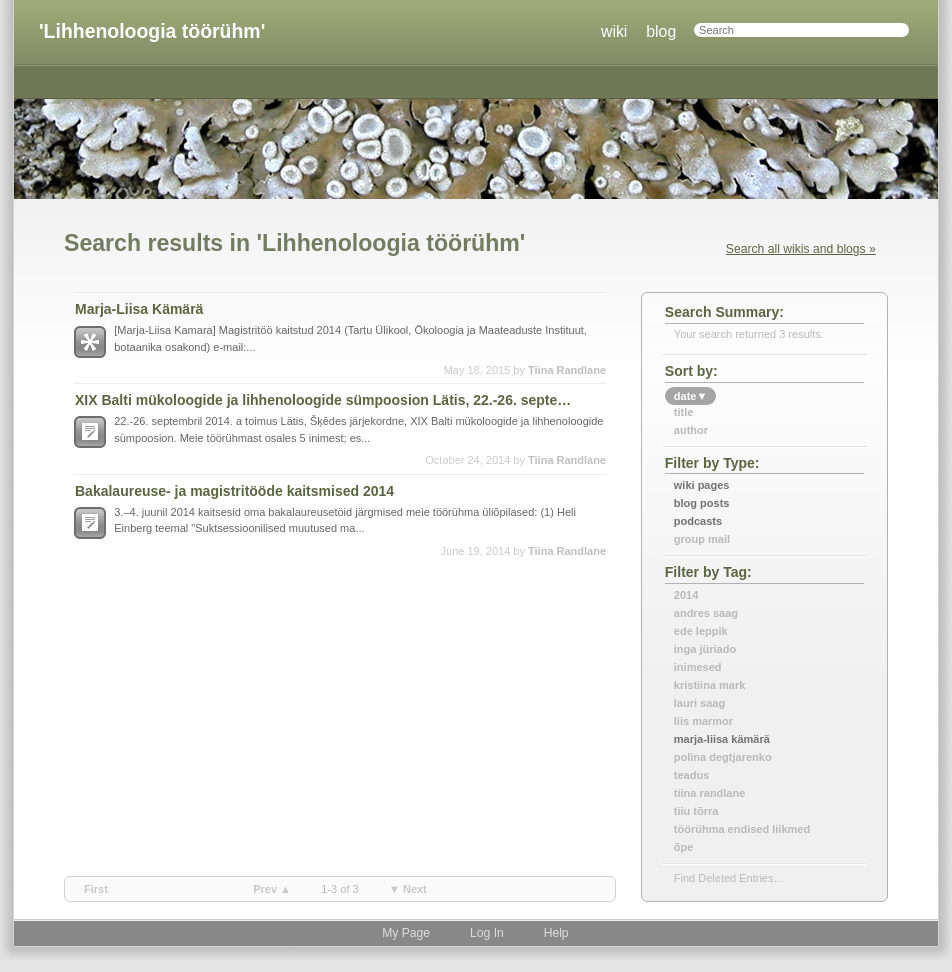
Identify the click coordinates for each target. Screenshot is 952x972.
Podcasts (698, 521)
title (684, 412)
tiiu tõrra (696, 811)
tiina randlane (710, 793)
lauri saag (699, 703)
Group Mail (702, 539)
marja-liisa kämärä (722, 739)
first (96, 889)
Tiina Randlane (567, 370)
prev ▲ (272, 889)
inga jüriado (705, 649)
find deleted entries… (729, 878)
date (691, 396)
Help (556, 933)
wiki (614, 31)
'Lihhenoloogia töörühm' (152, 31)
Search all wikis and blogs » (801, 249)
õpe (684, 847)
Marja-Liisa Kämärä (139, 309)
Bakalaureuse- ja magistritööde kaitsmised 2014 (234, 491)
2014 (686, 595)
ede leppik (701, 631)
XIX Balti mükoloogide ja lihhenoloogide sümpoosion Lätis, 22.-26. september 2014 (328, 400)
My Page (406, 933)
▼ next (408, 889)
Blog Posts (702, 503)
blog (661, 31)
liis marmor (703, 721)
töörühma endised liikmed (742, 829)
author (691, 430)
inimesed (698, 667)
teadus (691, 775)
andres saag (706, 613)
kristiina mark (710, 685)
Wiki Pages (702, 485)
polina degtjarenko (723, 757)
